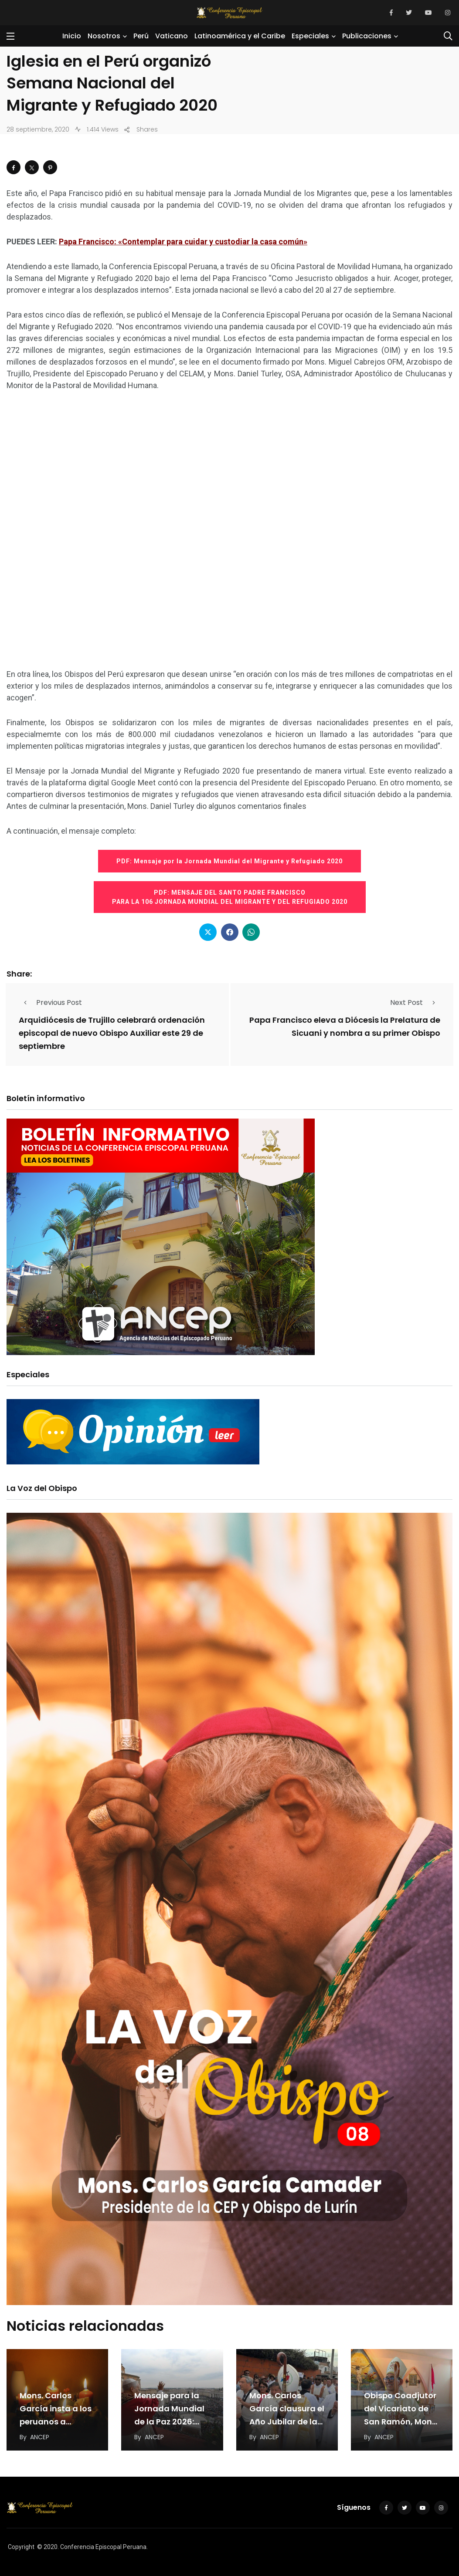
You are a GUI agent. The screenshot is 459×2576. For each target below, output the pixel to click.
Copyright (21, 2546)
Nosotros (104, 36)
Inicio (71, 36)
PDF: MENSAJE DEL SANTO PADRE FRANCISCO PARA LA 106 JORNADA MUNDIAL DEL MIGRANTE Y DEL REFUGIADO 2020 (229, 897)
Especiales (310, 36)
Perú (141, 36)
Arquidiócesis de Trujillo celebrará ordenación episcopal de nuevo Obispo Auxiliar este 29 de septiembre (112, 1032)
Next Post (415, 1002)
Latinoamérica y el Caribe (239, 36)
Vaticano (171, 36)
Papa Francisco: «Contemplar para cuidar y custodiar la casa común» (183, 241)
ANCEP (39, 2437)
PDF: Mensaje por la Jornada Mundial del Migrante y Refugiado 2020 (229, 861)
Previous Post (50, 1002)
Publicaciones (366, 36)
